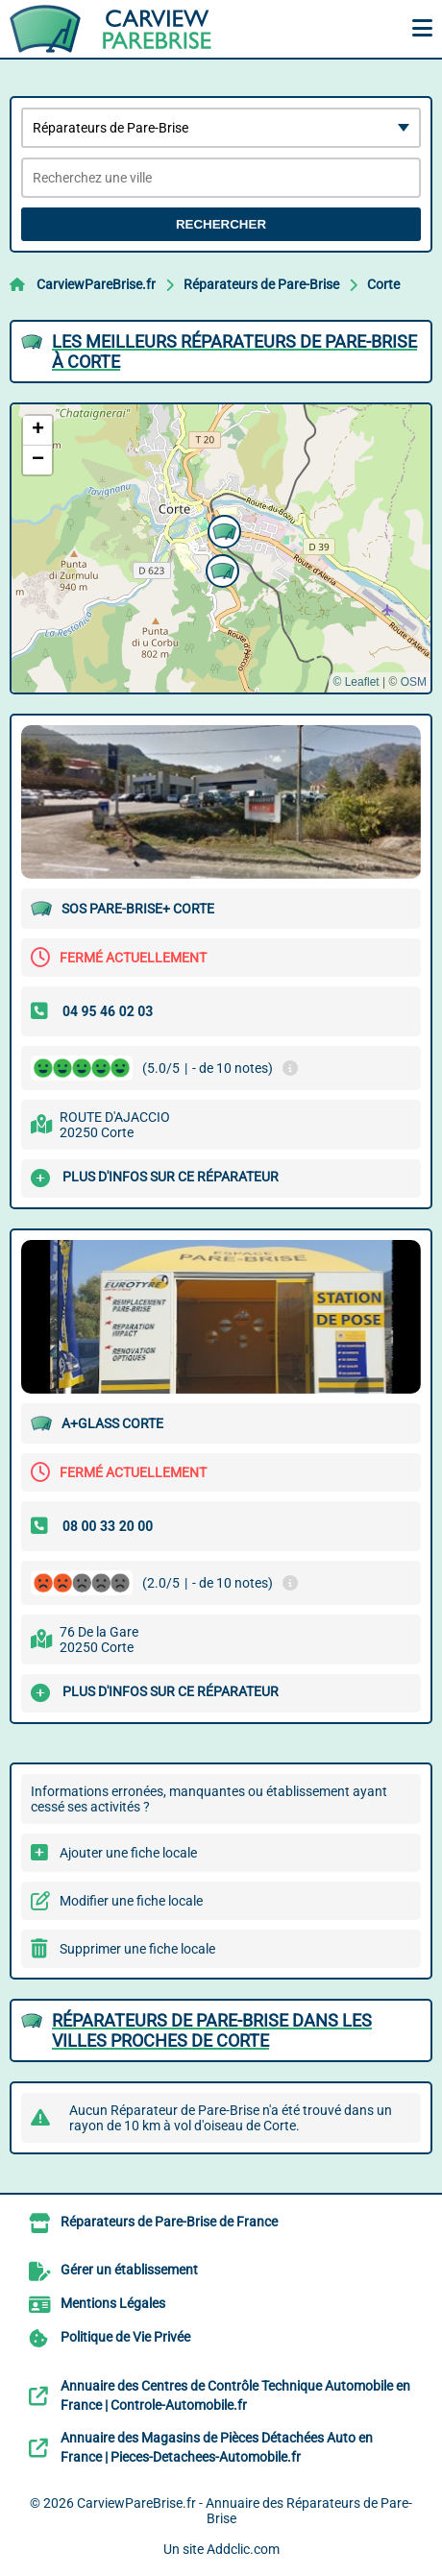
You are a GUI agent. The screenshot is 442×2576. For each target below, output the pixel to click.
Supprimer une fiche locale (137, 1948)
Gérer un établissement (129, 2269)
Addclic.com (243, 2549)
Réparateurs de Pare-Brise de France (169, 2221)
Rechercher (221, 224)
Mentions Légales (113, 2303)
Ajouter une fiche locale (128, 1852)
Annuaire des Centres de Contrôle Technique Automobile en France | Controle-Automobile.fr (235, 2395)
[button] (220, 568)
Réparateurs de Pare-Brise (261, 284)
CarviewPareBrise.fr (96, 284)
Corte (383, 284)
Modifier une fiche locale (131, 1900)
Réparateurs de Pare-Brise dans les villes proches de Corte (212, 2030)
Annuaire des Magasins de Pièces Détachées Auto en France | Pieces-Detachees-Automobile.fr (217, 2447)
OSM (414, 682)
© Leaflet (355, 682)
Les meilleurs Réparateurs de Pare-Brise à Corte (234, 351)
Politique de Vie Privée (125, 2337)
